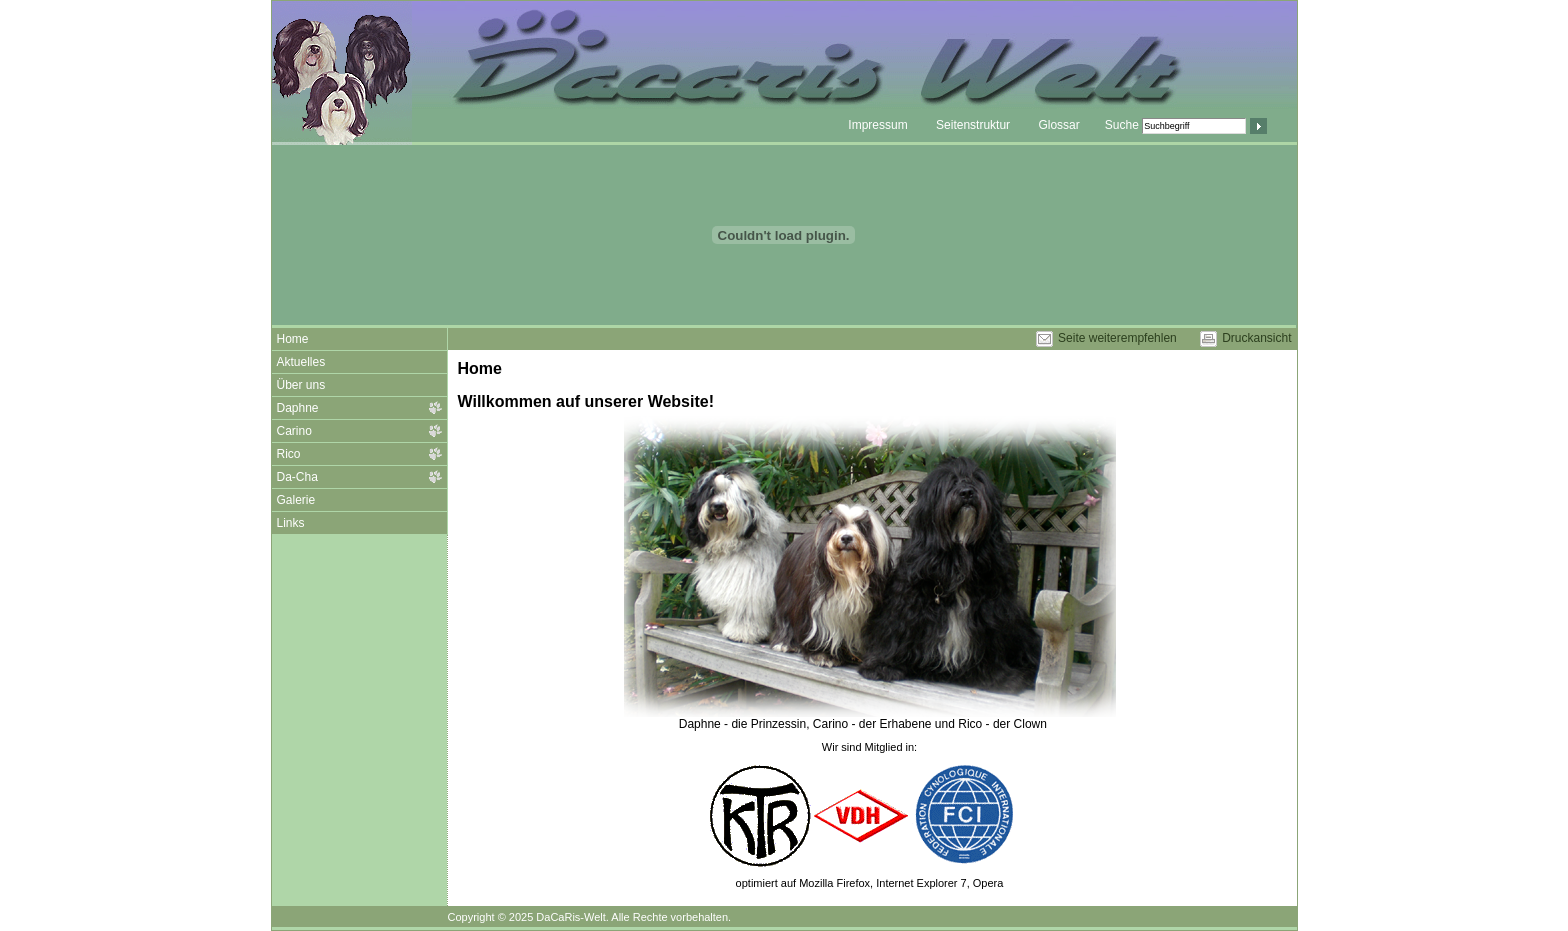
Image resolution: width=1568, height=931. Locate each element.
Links (291, 523)
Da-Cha (297, 477)
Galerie (296, 500)
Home (293, 339)
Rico (289, 454)
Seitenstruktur (973, 125)
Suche (1122, 125)
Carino (294, 431)
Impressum (877, 125)
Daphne (298, 408)
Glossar (1058, 125)
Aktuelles (301, 362)
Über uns (301, 385)
